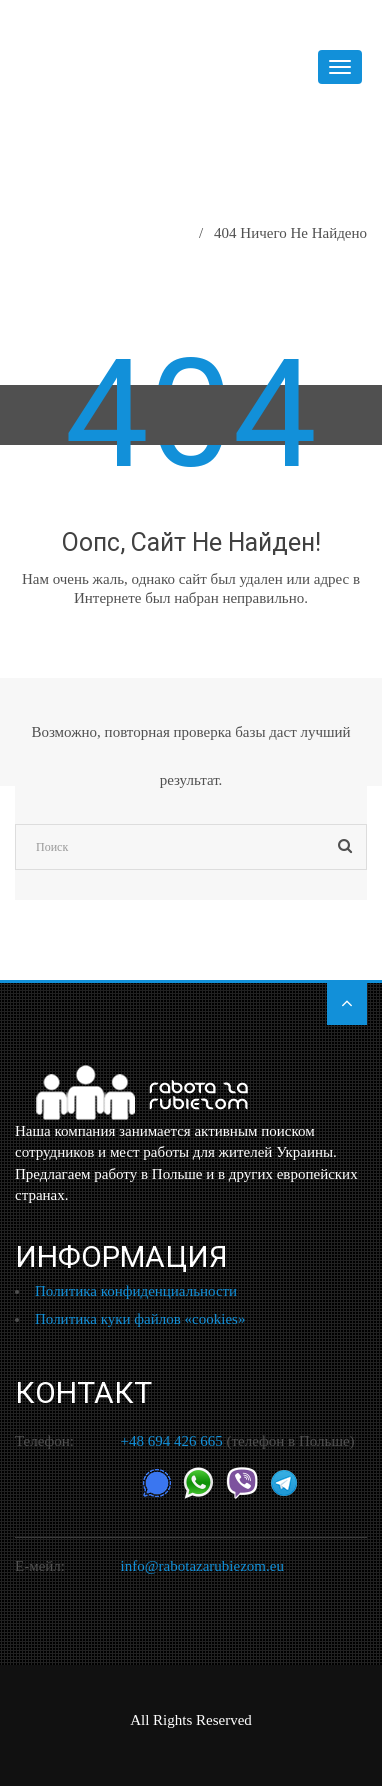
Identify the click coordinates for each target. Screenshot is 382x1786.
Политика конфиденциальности (136, 1291)
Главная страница (123, 233)
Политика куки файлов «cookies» (140, 1319)
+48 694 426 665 (172, 1441)
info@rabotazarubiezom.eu (202, 1566)
